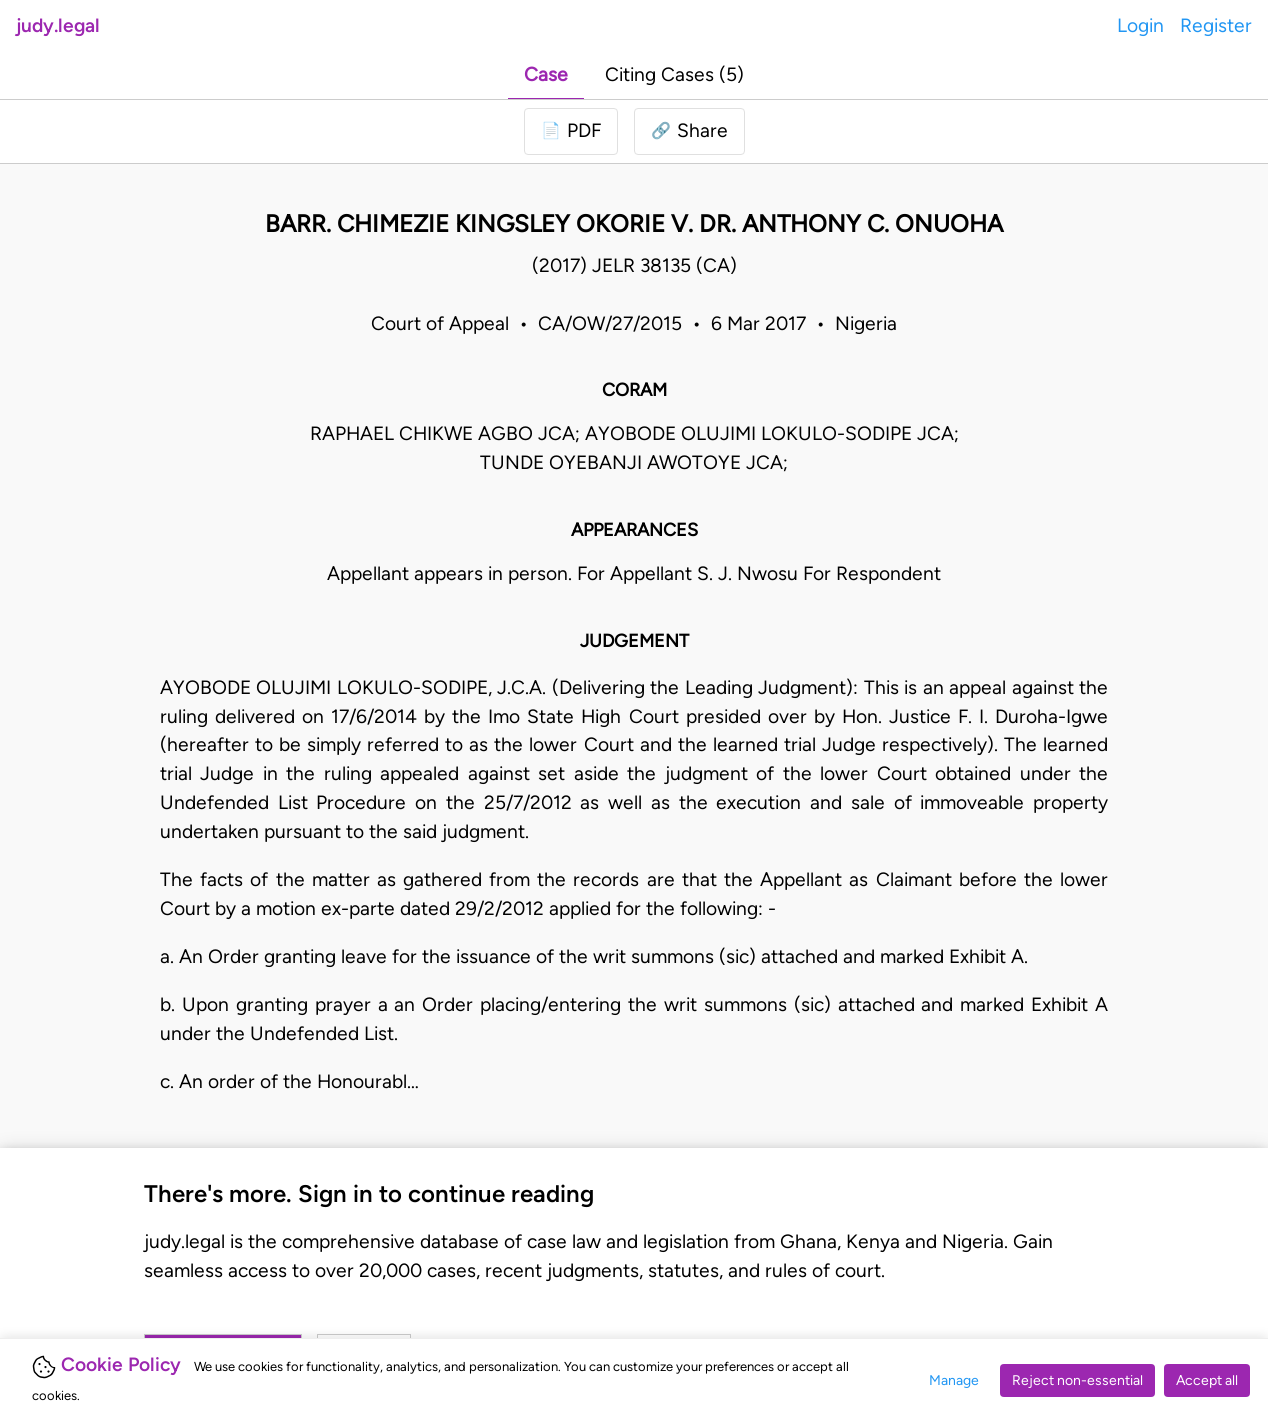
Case (546, 74)
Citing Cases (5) (674, 74)
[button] (689, 131)
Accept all (1207, 1380)
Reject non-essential (1077, 1380)
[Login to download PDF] (571, 131)
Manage (954, 1380)
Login (1140, 25)
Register (1216, 25)
